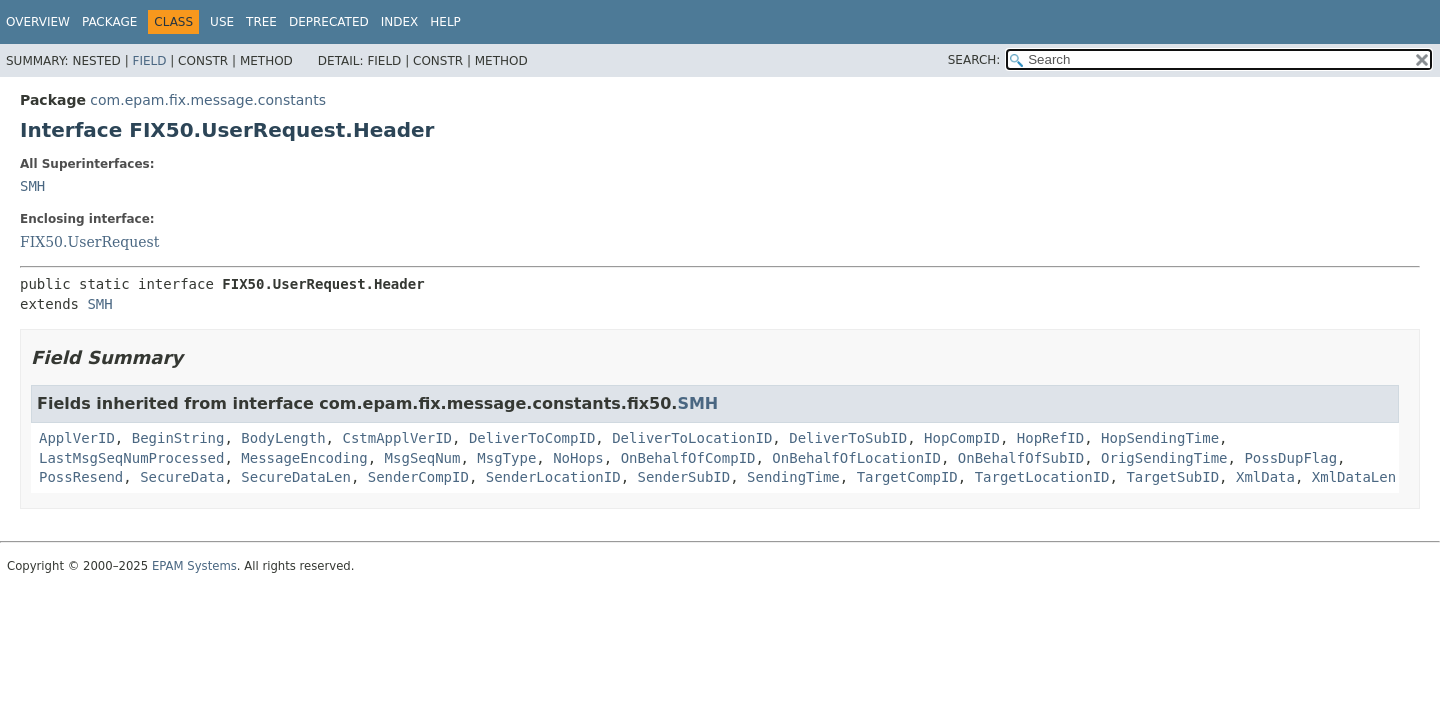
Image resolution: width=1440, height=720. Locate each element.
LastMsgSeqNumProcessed (131, 458)
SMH (32, 186)
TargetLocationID (1042, 477)
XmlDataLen (1354, 477)
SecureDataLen (296, 477)
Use (222, 22)
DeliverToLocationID (692, 438)
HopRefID (1050, 438)
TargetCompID (907, 477)
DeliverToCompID (532, 438)
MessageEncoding (304, 458)
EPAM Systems (194, 566)
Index (400, 22)
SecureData (182, 477)
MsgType (506, 458)
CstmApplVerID (397, 438)
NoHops (578, 458)
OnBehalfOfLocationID (856, 458)
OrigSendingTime (1164, 458)
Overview (38, 22)
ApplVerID (77, 438)
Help (445, 22)
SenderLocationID (553, 477)
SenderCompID (418, 477)
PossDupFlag (1290, 458)
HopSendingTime (1160, 438)
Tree (261, 22)
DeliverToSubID (848, 438)
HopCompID (962, 438)
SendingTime (793, 477)
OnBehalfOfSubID (1021, 458)
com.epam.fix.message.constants (208, 100)
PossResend (81, 477)
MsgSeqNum (423, 458)
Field (149, 61)
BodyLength (283, 438)
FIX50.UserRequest (89, 242)
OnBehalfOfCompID (688, 458)
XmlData (1265, 477)
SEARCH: (974, 60)
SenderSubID (683, 477)
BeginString (178, 438)
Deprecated (329, 22)
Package (109, 22)
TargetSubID (1172, 477)
